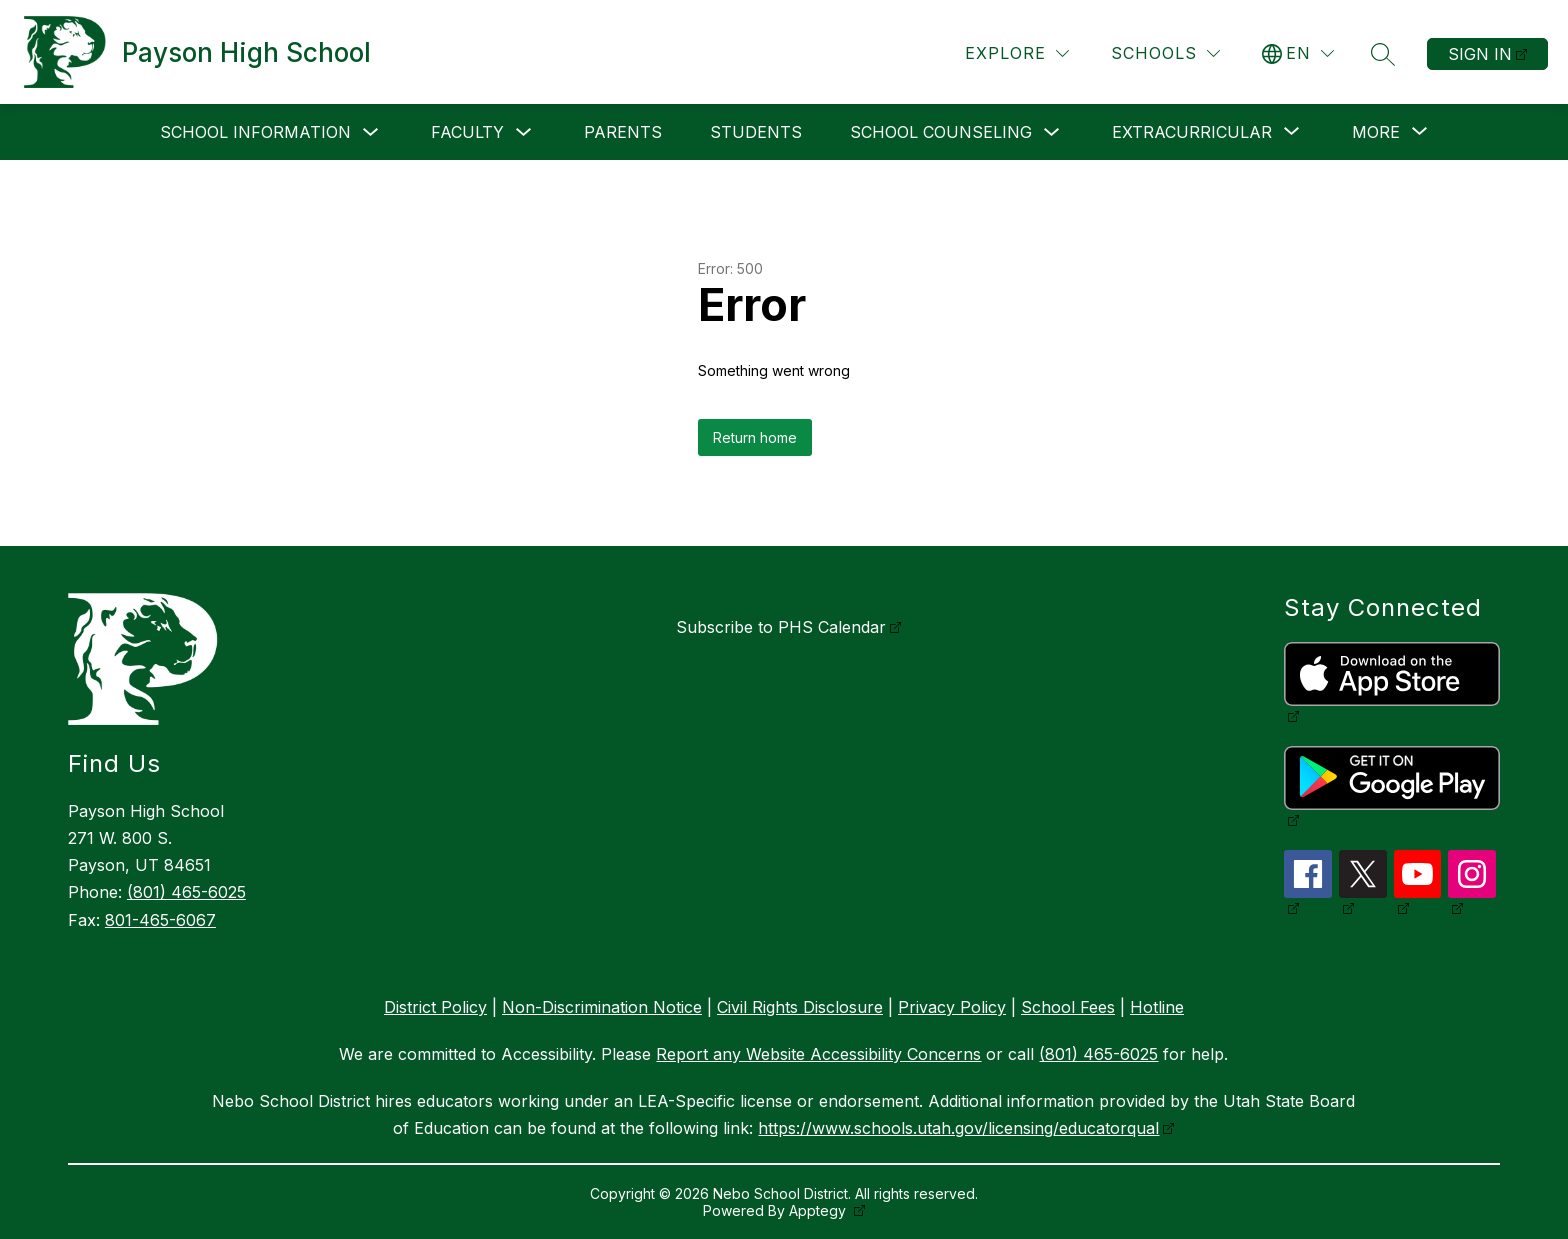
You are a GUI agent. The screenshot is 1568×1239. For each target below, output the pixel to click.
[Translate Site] (1298, 53)
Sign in (1480, 54)
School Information (255, 132)
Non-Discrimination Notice (602, 1007)
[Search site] (1383, 54)
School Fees (1068, 1007)
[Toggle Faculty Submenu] (524, 132)
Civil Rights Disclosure (800, 1007)
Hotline (1157, 1007)
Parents (623, 132)
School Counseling (941, 132)
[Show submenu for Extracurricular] (1192, 132)
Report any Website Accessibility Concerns (818, 1054)
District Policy (435, 1007)
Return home (755, 437)
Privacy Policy (952, 1007)
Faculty (467, 132)
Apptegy (819, 1210)
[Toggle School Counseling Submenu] (1052, 132)
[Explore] (1017, 53)
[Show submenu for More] (1376, 132)
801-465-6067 (160, 920)
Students (756, 132)
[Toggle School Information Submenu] (371, 132)
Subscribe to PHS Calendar (781, 627)
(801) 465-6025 (186, 892)
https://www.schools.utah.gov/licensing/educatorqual (958, 1128)
